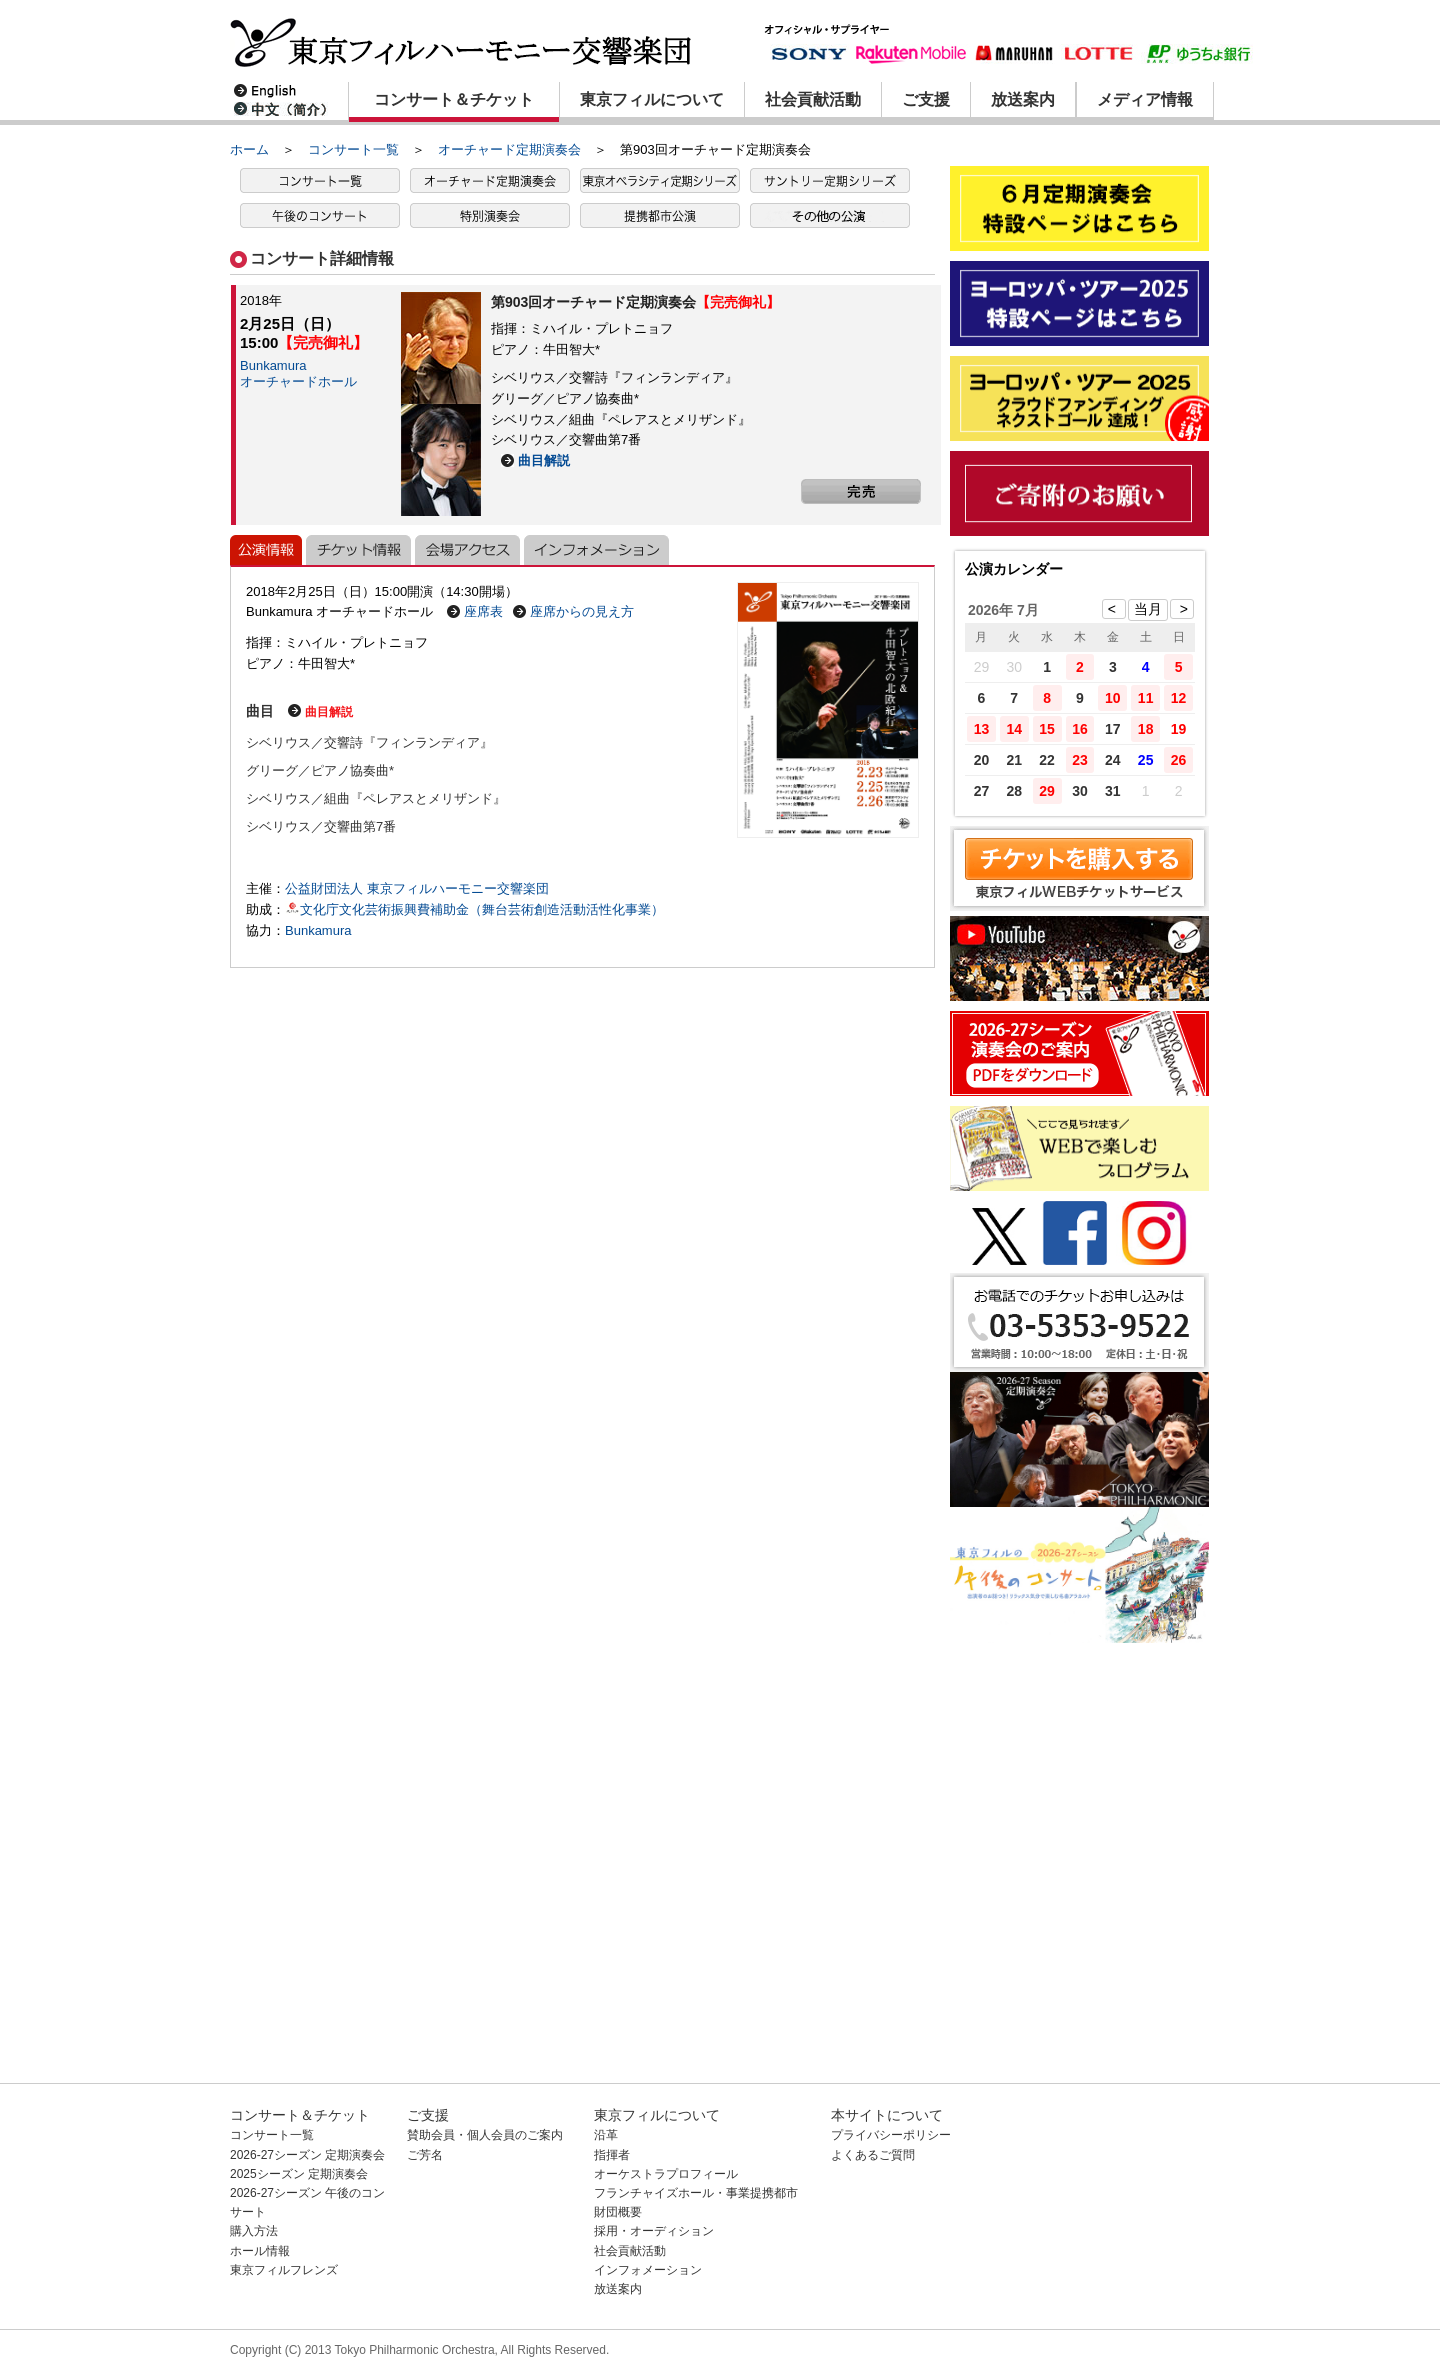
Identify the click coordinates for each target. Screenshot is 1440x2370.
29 (1047, 791)
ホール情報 (260, 2251)
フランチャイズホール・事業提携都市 (696, 2193)
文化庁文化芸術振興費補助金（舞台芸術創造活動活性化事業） (474, 909)
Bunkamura (318, 930)
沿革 (606, 2135)
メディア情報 (1145, 99)
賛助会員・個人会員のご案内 (485, 2135)
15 (1047, 729)
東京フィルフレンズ (284, 2270)
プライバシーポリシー (891, 2135)
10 (1113, 698)
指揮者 (612, 2155)
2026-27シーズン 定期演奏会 (307, 2155)
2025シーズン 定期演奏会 (299, 2174)
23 (1080, 760)
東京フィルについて (652, 99)
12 (1179, 698)
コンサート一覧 (353, 149)
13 (982, 729)
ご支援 (926, 99)
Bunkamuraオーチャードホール (298, 373)
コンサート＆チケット (454, 99)
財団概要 (618, 2212)
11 (1146, 698)
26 (1179, 760)
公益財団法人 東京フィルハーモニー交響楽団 (417, 888)
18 (1146, 729)
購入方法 (254, 2231)
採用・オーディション (654, 2231)
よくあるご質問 (873, 2155)
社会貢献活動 (813, 99)
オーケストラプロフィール (666, 2174)
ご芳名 (425, 2155)
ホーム (249, 149)
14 (1014, 729)
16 (1080, 729)
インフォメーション (648, 2270)
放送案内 (1023, 99)
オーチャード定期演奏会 (509, 149)
